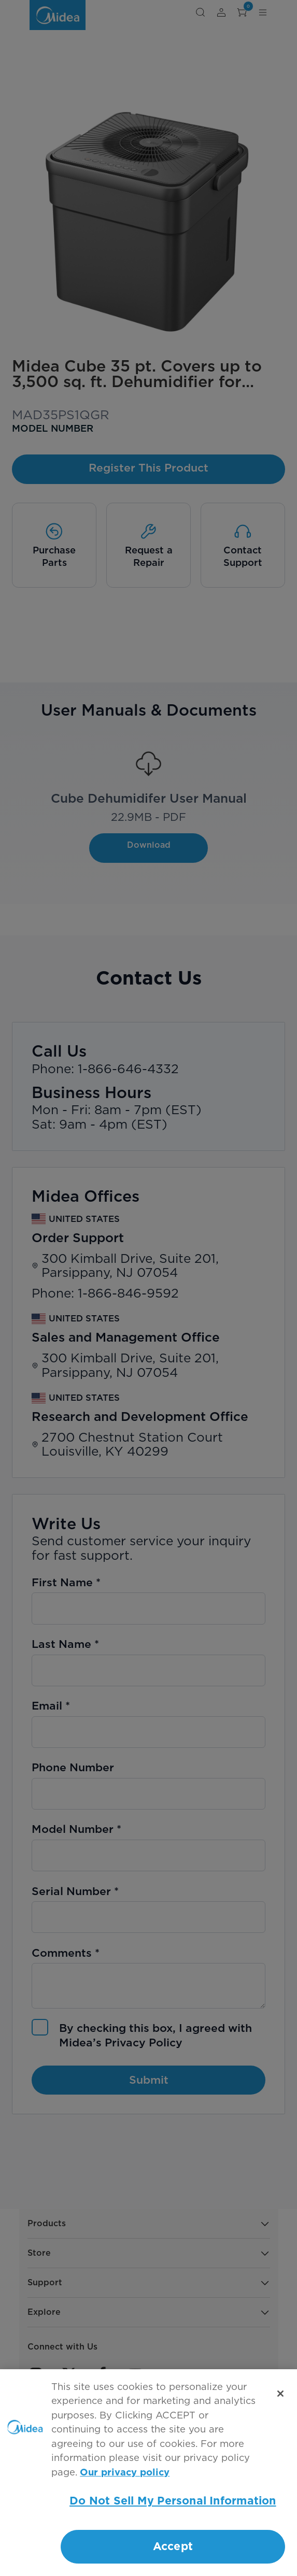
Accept (173, 2546)
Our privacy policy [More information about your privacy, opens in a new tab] (124, 2473)
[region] (148, 2472)
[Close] (280, 2393)
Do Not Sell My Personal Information (172, 2501)
